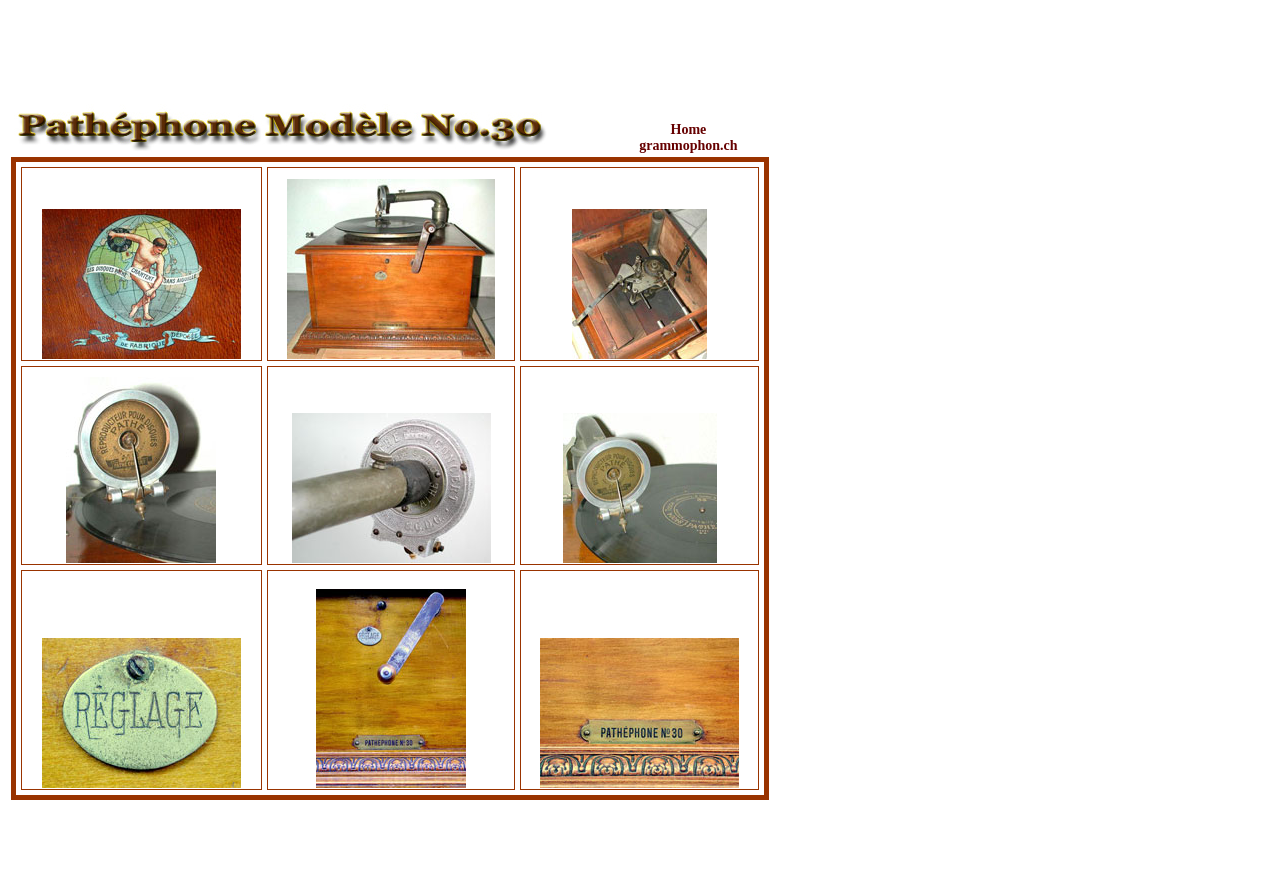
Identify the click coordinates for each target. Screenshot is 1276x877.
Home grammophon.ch (688, 137)
